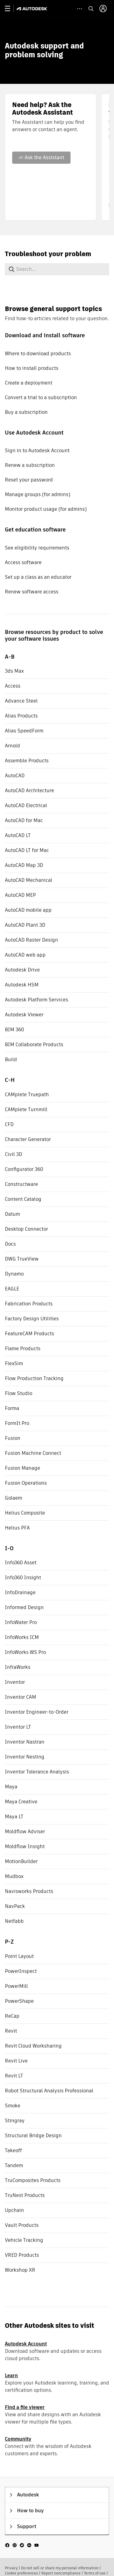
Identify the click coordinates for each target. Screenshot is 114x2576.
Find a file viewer (25, 2407)
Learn (11, 2375)
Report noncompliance (61, 2573)
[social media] (22, 2545)
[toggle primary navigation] (11, 9)
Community (18, 2438)
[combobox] (55, 269)
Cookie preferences (21, 2573)
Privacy (11, 2568)
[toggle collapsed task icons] (79, 8)
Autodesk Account (26, 2343)
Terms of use (94, 2573)
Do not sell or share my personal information (59, 2568)
